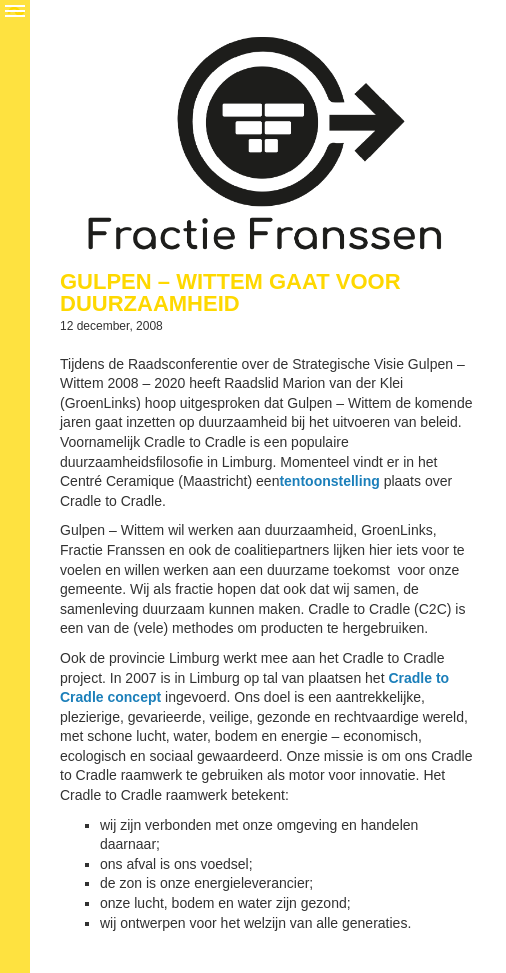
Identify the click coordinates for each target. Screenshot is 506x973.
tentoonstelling (329, 481)
